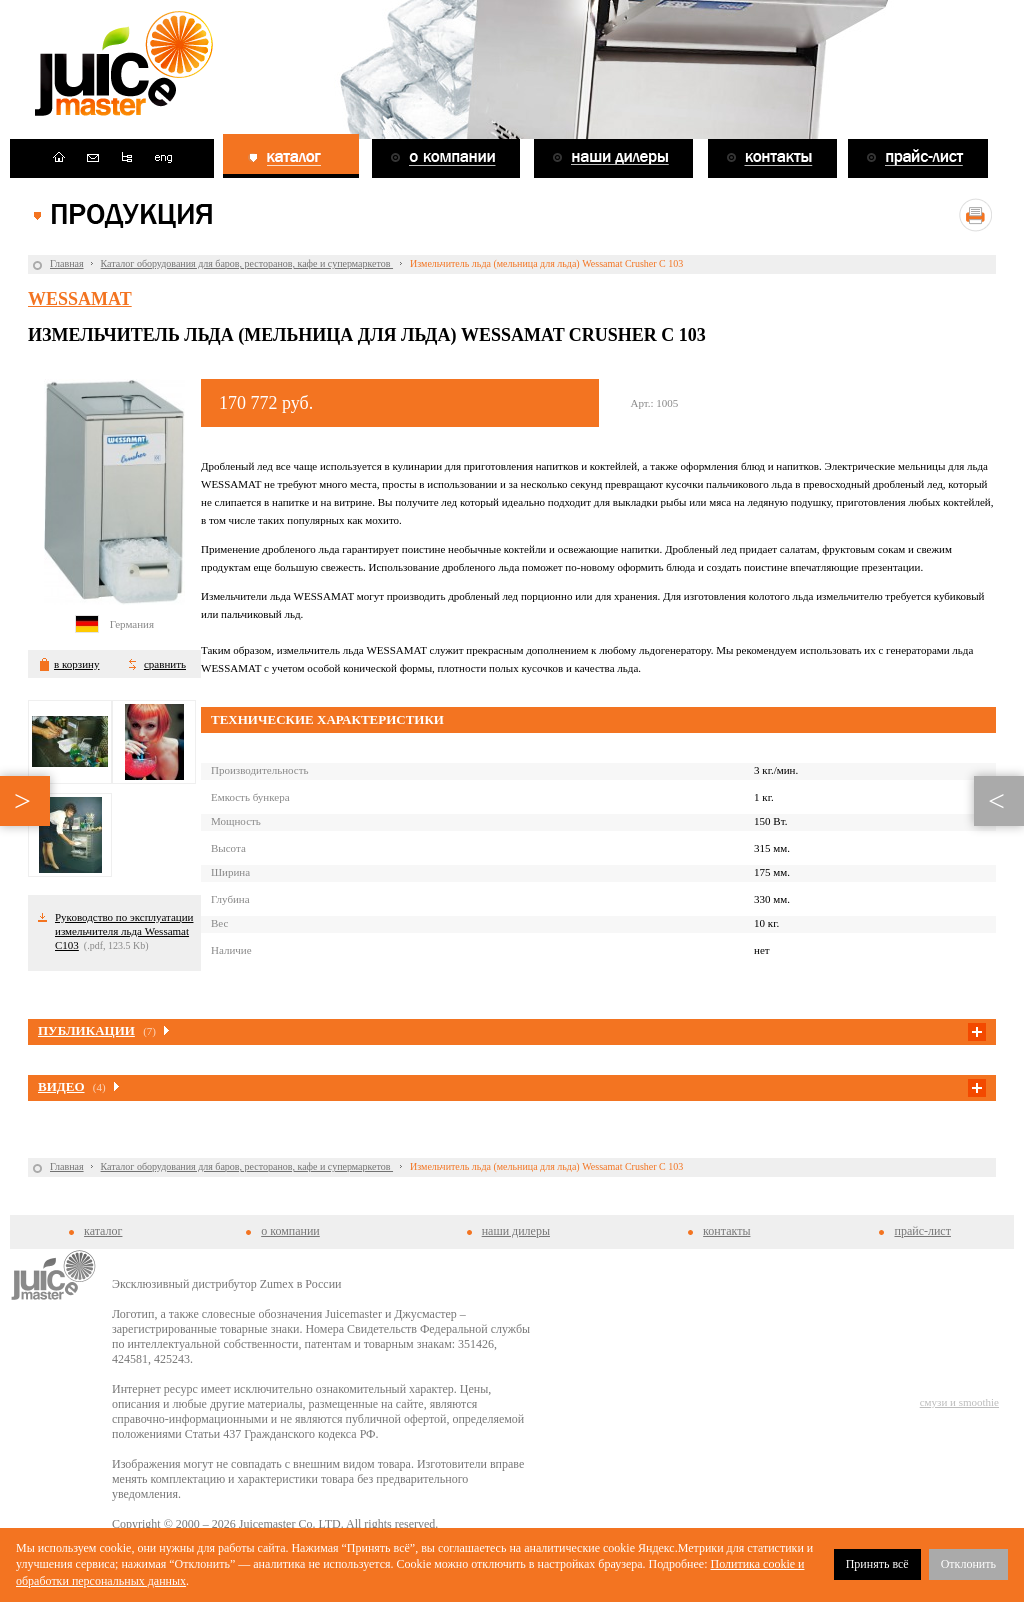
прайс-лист (922, 1231)
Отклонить (968, 1564)
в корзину (76, 664)
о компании (290, 1231)
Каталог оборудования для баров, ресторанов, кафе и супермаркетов (247, 263)
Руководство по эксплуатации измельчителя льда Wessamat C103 (124, 931)
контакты (726, 1231)
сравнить (165, 664)
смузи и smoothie (959, 1402)
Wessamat (80, 299)
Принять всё (877, 1564)
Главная (67, 263)
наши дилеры (516, 1231)
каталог (103, 1231)
